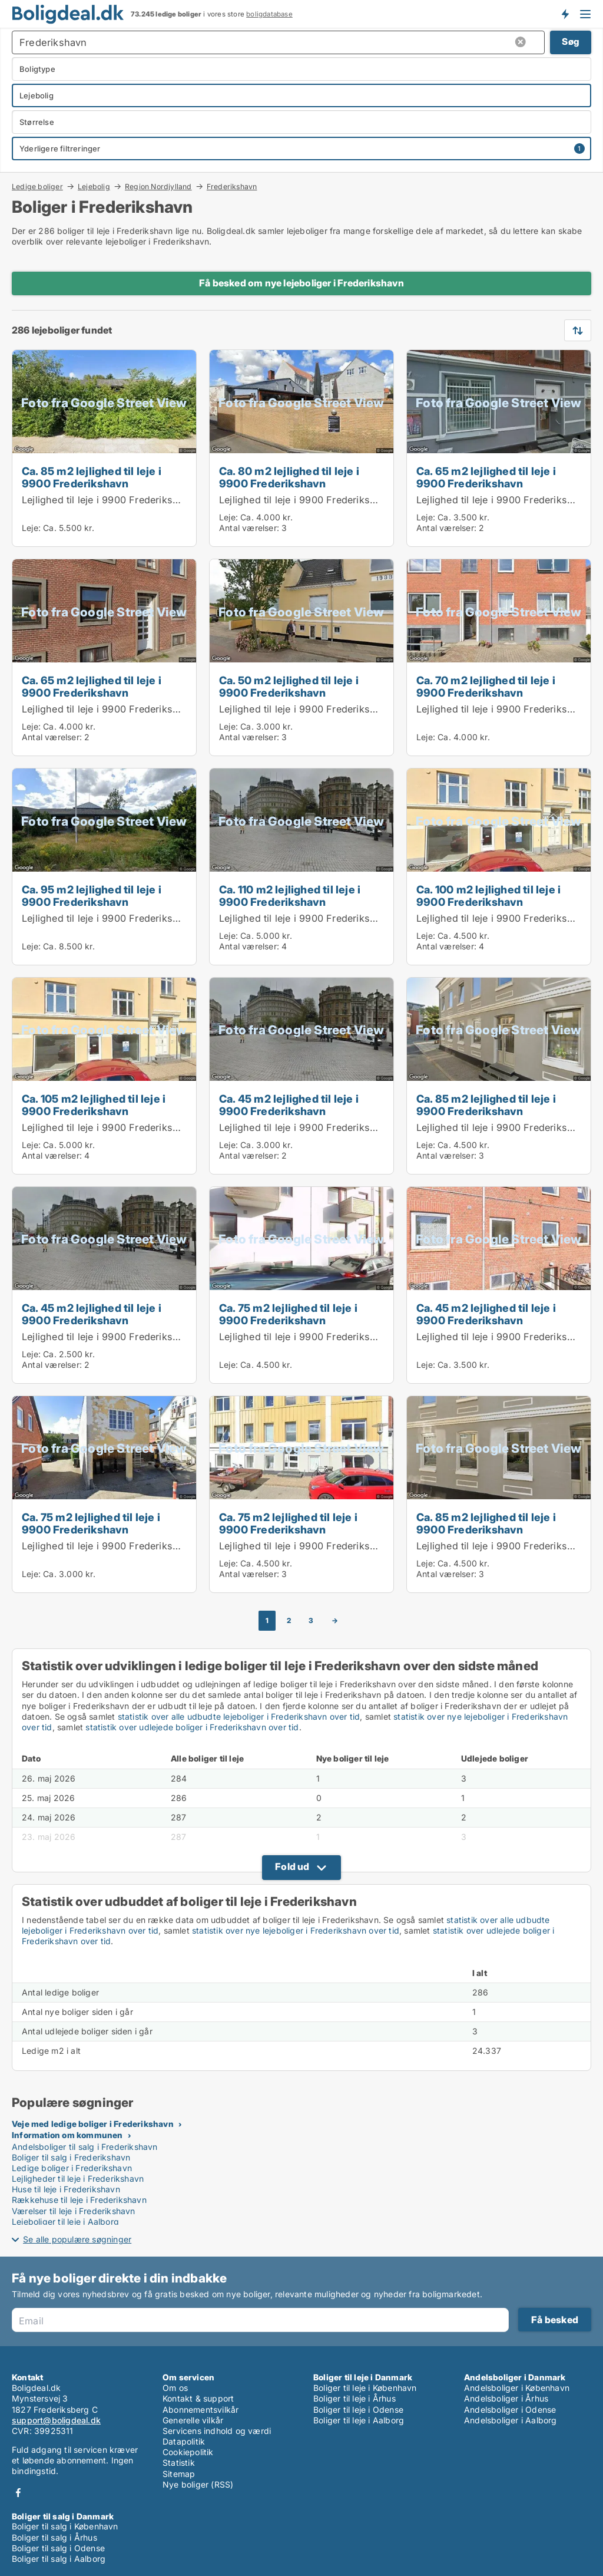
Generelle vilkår (193, 2420)
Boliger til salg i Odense (58, 2548)
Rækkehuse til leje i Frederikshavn (79, 2200)
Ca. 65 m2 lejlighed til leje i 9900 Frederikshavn (486, 477)
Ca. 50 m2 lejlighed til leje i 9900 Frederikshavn (289, 686)
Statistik (179, 2463)
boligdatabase (269, 14)
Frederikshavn (232, 186)
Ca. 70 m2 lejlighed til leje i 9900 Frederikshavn (485, 686)
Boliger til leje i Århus (354, 2398)
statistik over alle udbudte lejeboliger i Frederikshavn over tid (239, 1716)
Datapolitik (184, 2441)
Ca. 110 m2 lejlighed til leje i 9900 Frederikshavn (289, 895)
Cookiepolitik (188, 2452)
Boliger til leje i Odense (358, 2410)
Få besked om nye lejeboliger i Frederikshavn (301, 283)
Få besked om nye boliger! (564, 13)
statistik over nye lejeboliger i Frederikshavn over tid (295, 1930)
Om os (175, 2388)
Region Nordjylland (158, 186)
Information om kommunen (67, 2135)
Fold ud (292, 1866)
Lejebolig (94, 186)
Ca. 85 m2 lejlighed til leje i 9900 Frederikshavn (91, 477)
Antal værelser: (249, 528)
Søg (570, 41)
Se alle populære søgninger (77, 2239)
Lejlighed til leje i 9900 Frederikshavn (109, 500)
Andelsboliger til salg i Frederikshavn (85, 2147)
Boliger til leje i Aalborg (358, 2420)
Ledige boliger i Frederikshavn (72, 2168)
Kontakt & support (198, 2398)
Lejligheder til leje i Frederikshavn (78, 2178)
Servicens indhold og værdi (217, 2431)
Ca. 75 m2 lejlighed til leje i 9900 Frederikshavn (288, 1314)
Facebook (18, 2492)
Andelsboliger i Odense (510, 2410)
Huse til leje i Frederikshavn (66, 2189)
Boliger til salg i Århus (54, 2537)
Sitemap (179, 2474)
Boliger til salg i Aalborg (58, 2559)
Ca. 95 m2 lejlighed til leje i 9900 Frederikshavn (91, 895)
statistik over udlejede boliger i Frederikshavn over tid (192, 1727)
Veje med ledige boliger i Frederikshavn (93, 2124)
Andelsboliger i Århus (506, 2398)
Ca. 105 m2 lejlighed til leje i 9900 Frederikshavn (93, 1104)
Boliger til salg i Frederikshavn (71, 2157)
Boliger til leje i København (365, 2388)
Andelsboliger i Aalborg (510, 2420)
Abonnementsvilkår (200, 2410)
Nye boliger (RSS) (198, 2484)
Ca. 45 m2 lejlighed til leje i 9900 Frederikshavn (289, 1104)
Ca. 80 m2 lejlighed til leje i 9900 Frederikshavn (289, 477)
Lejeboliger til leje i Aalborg (65, 2222)
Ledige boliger (37, 186)
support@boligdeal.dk (56, 2420)
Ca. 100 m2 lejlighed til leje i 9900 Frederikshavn (488, 895)
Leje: (31, 528)
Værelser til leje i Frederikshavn (73, 2211)
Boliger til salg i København (65, 2526)
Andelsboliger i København (516, 2388)
